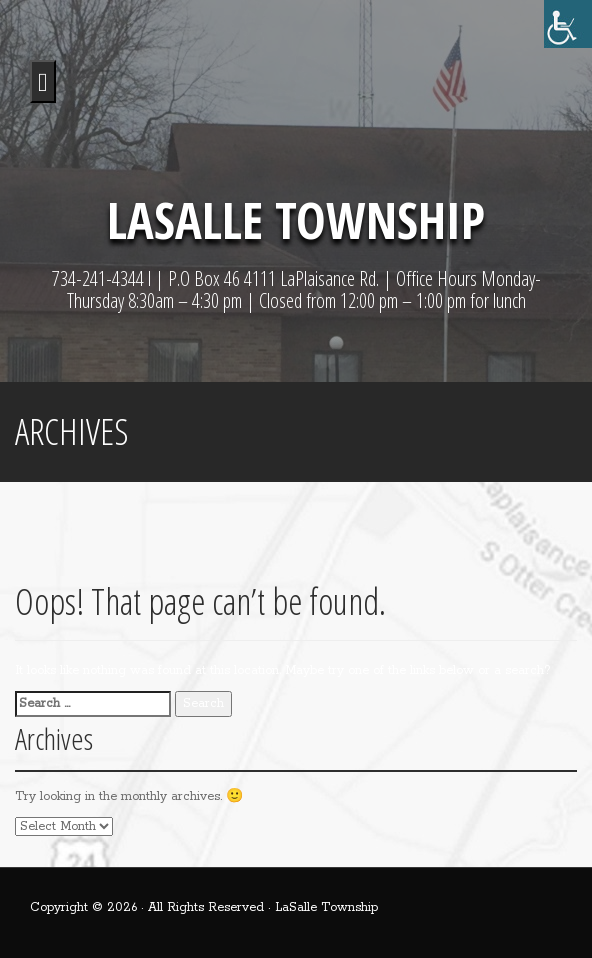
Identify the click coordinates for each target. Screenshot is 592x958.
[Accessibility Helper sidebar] (568, 24)
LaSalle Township (296, 220)
